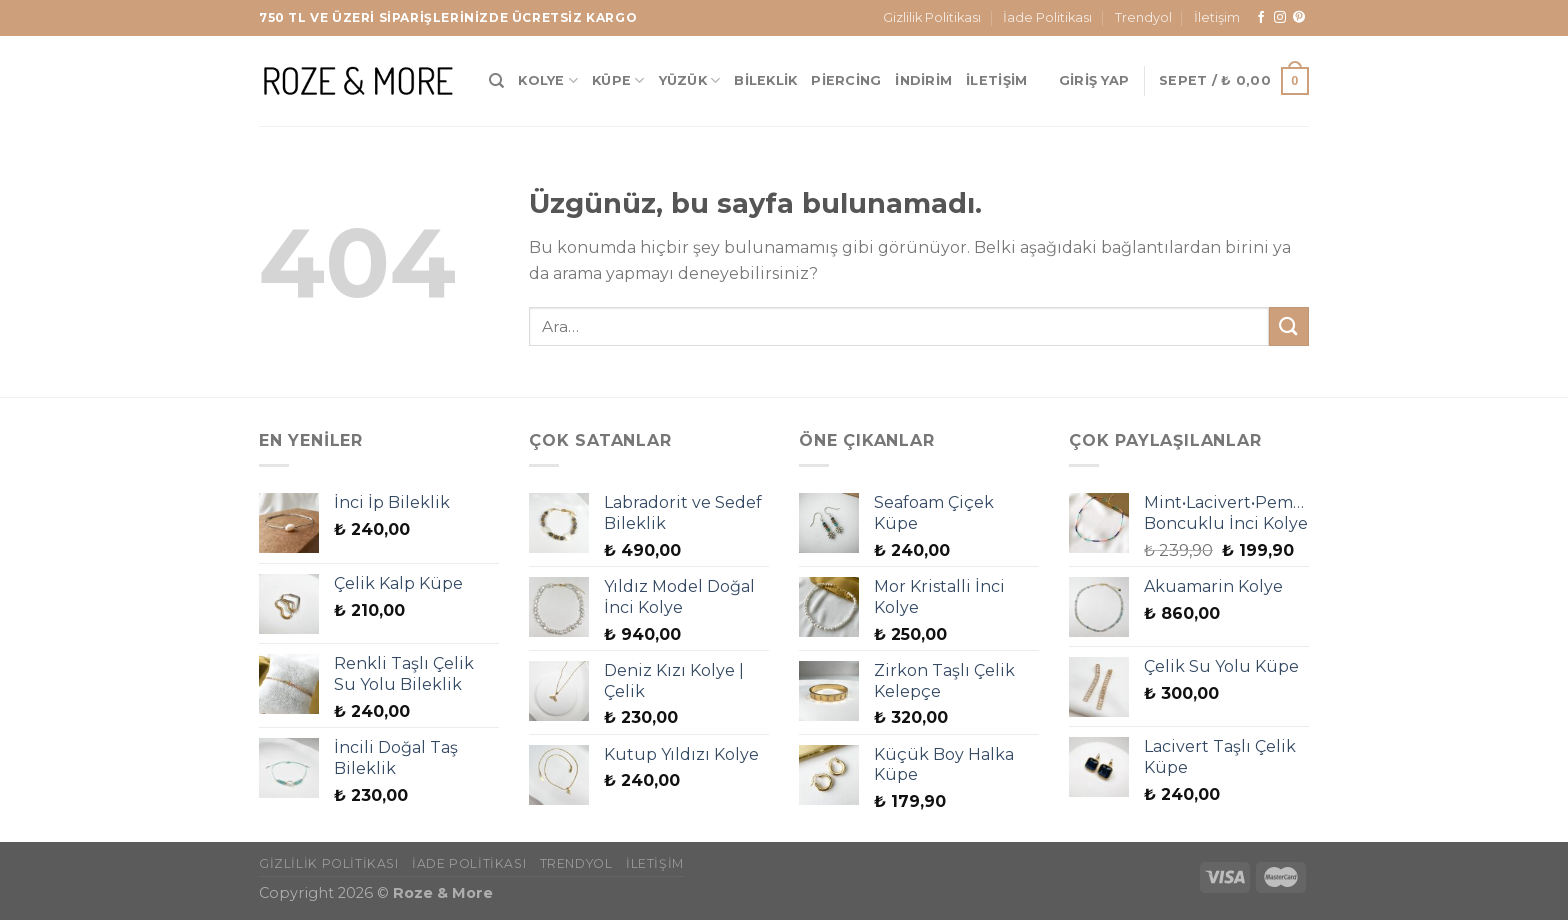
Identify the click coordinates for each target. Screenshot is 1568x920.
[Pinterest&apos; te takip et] (1299, 18)
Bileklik (765, 80)
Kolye (548, 80)
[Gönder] (1289, 326)
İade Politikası (1047, 17)
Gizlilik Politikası (932, 17)
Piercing (846, 80)
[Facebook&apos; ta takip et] (1261, 18)
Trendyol (1143, 17)
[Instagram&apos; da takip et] (1280, 18)
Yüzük (690, 80)
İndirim (923, 80)
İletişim (1217, 17)
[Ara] (496, 81)
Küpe (618, 80)
